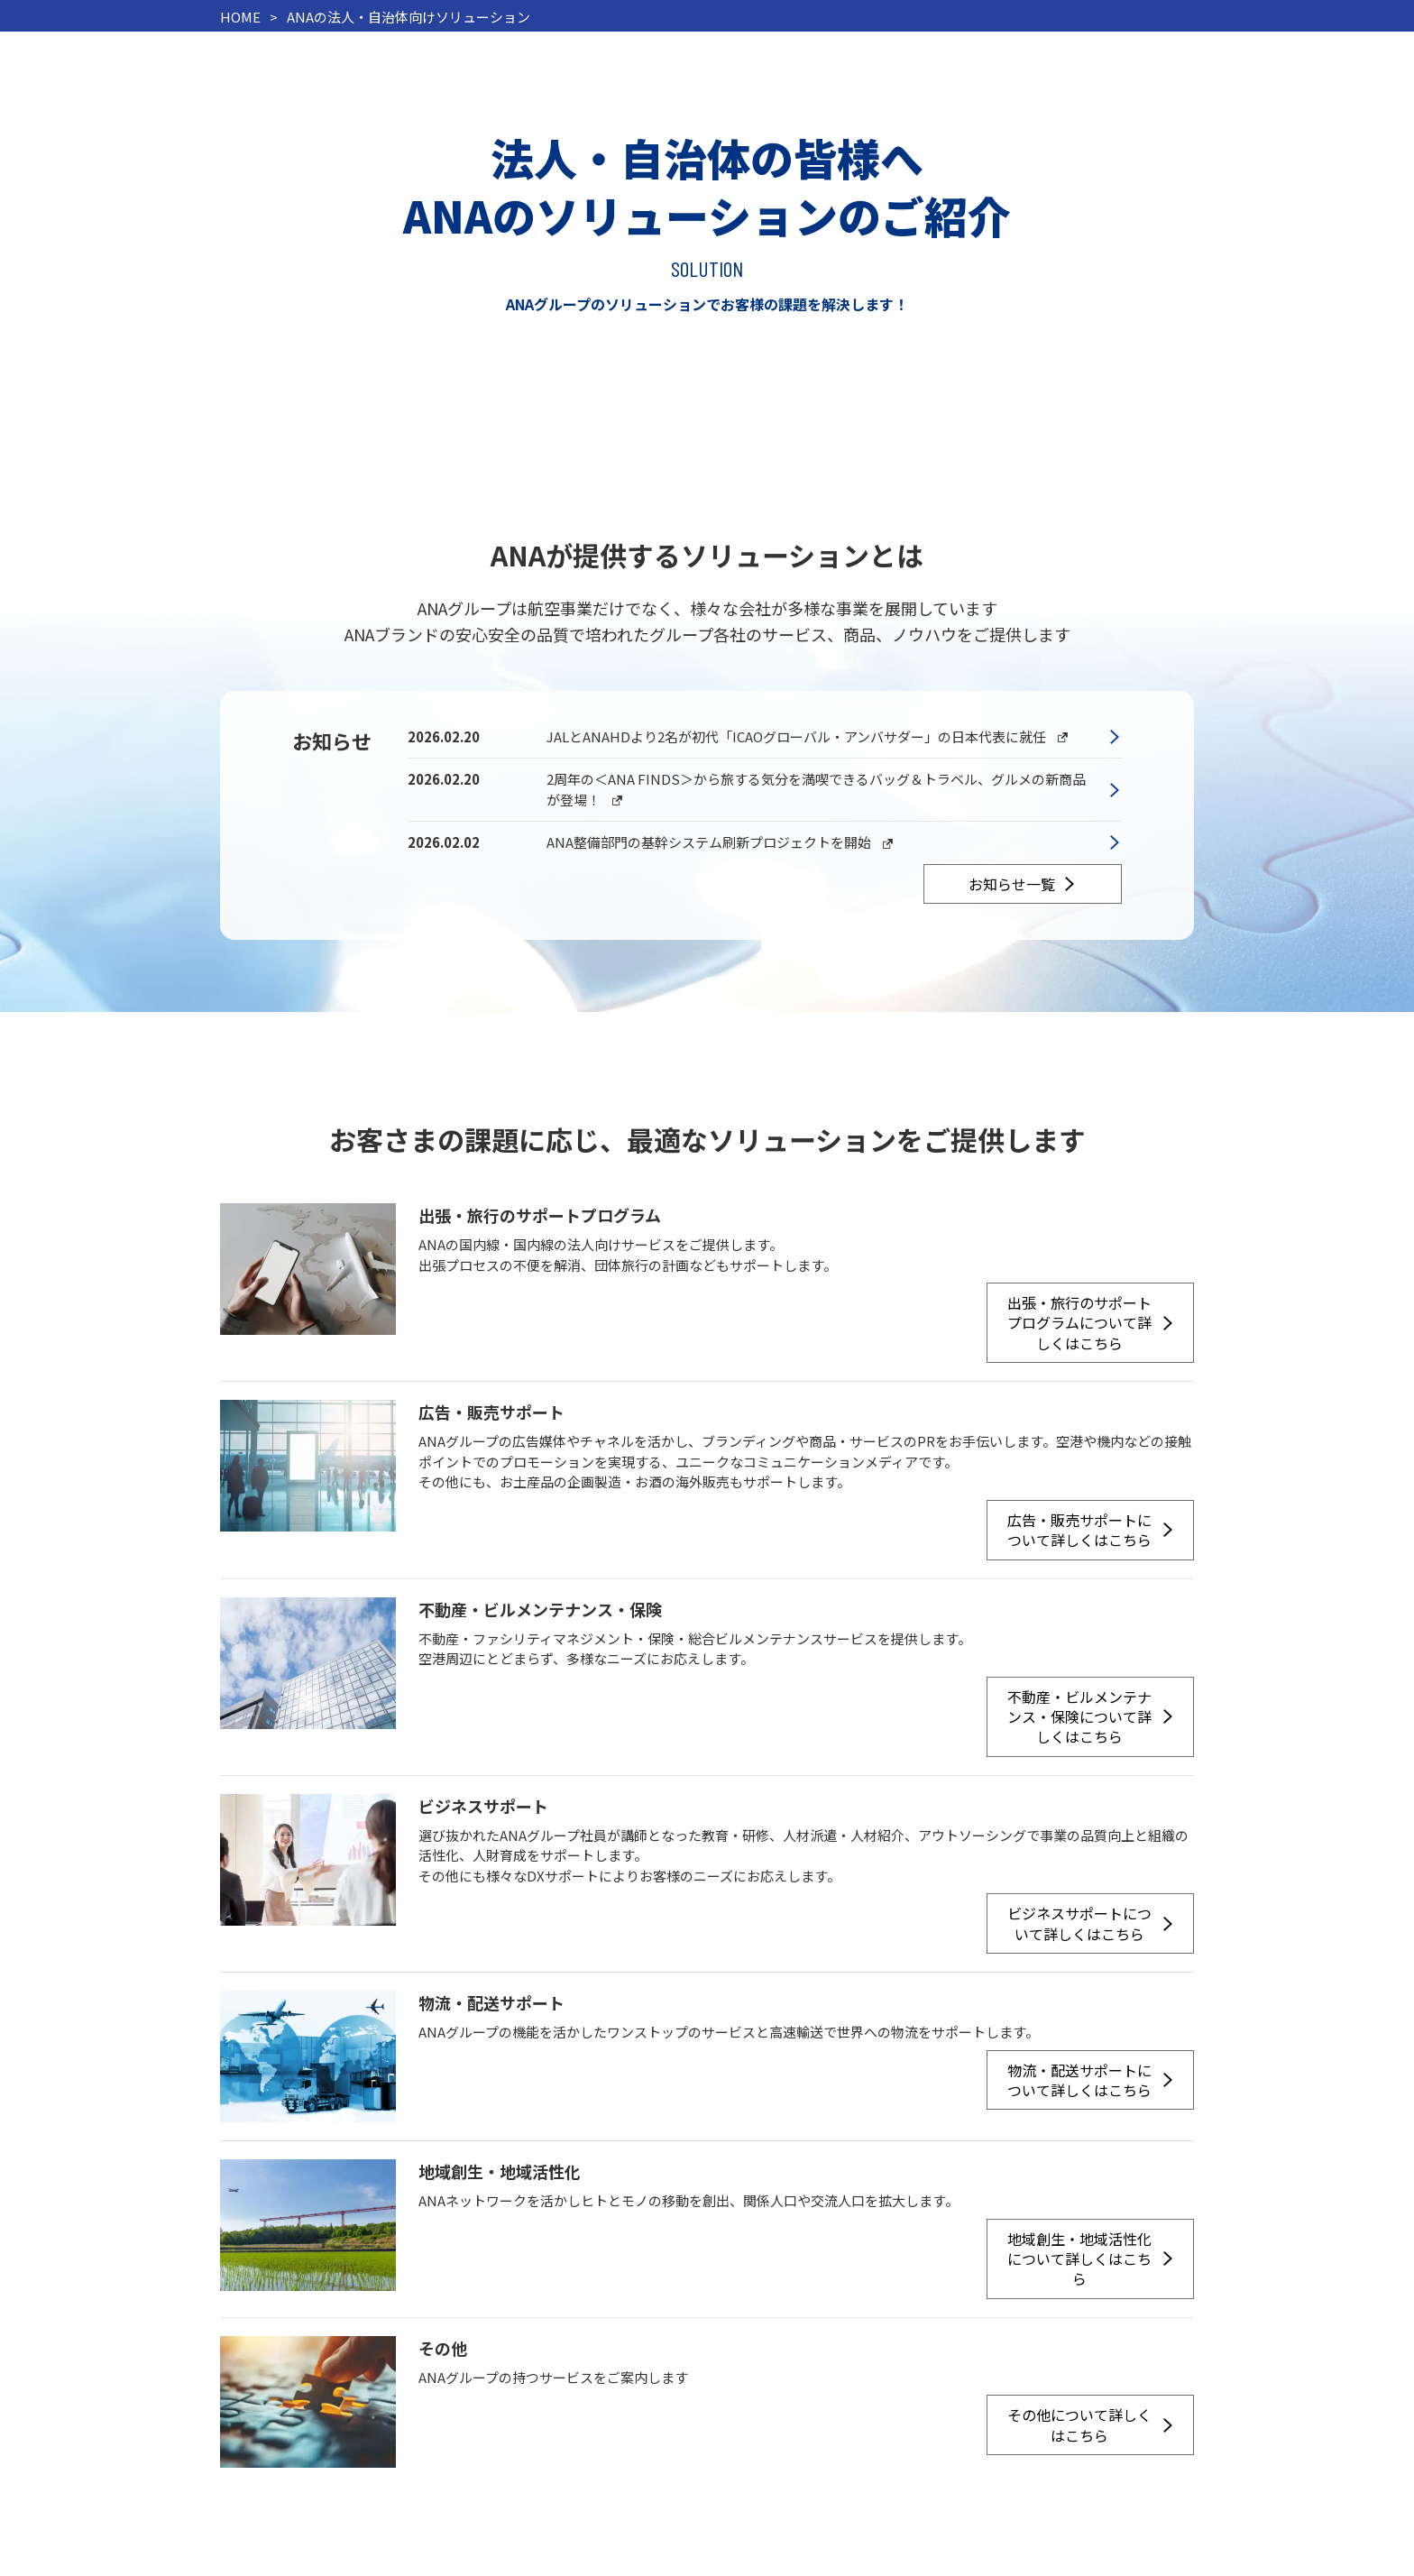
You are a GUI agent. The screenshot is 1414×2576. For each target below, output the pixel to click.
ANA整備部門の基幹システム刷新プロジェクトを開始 (723, 843)
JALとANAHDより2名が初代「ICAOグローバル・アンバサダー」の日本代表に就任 (811, 737)
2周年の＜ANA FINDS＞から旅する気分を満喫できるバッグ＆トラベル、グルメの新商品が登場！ (816, 789)
